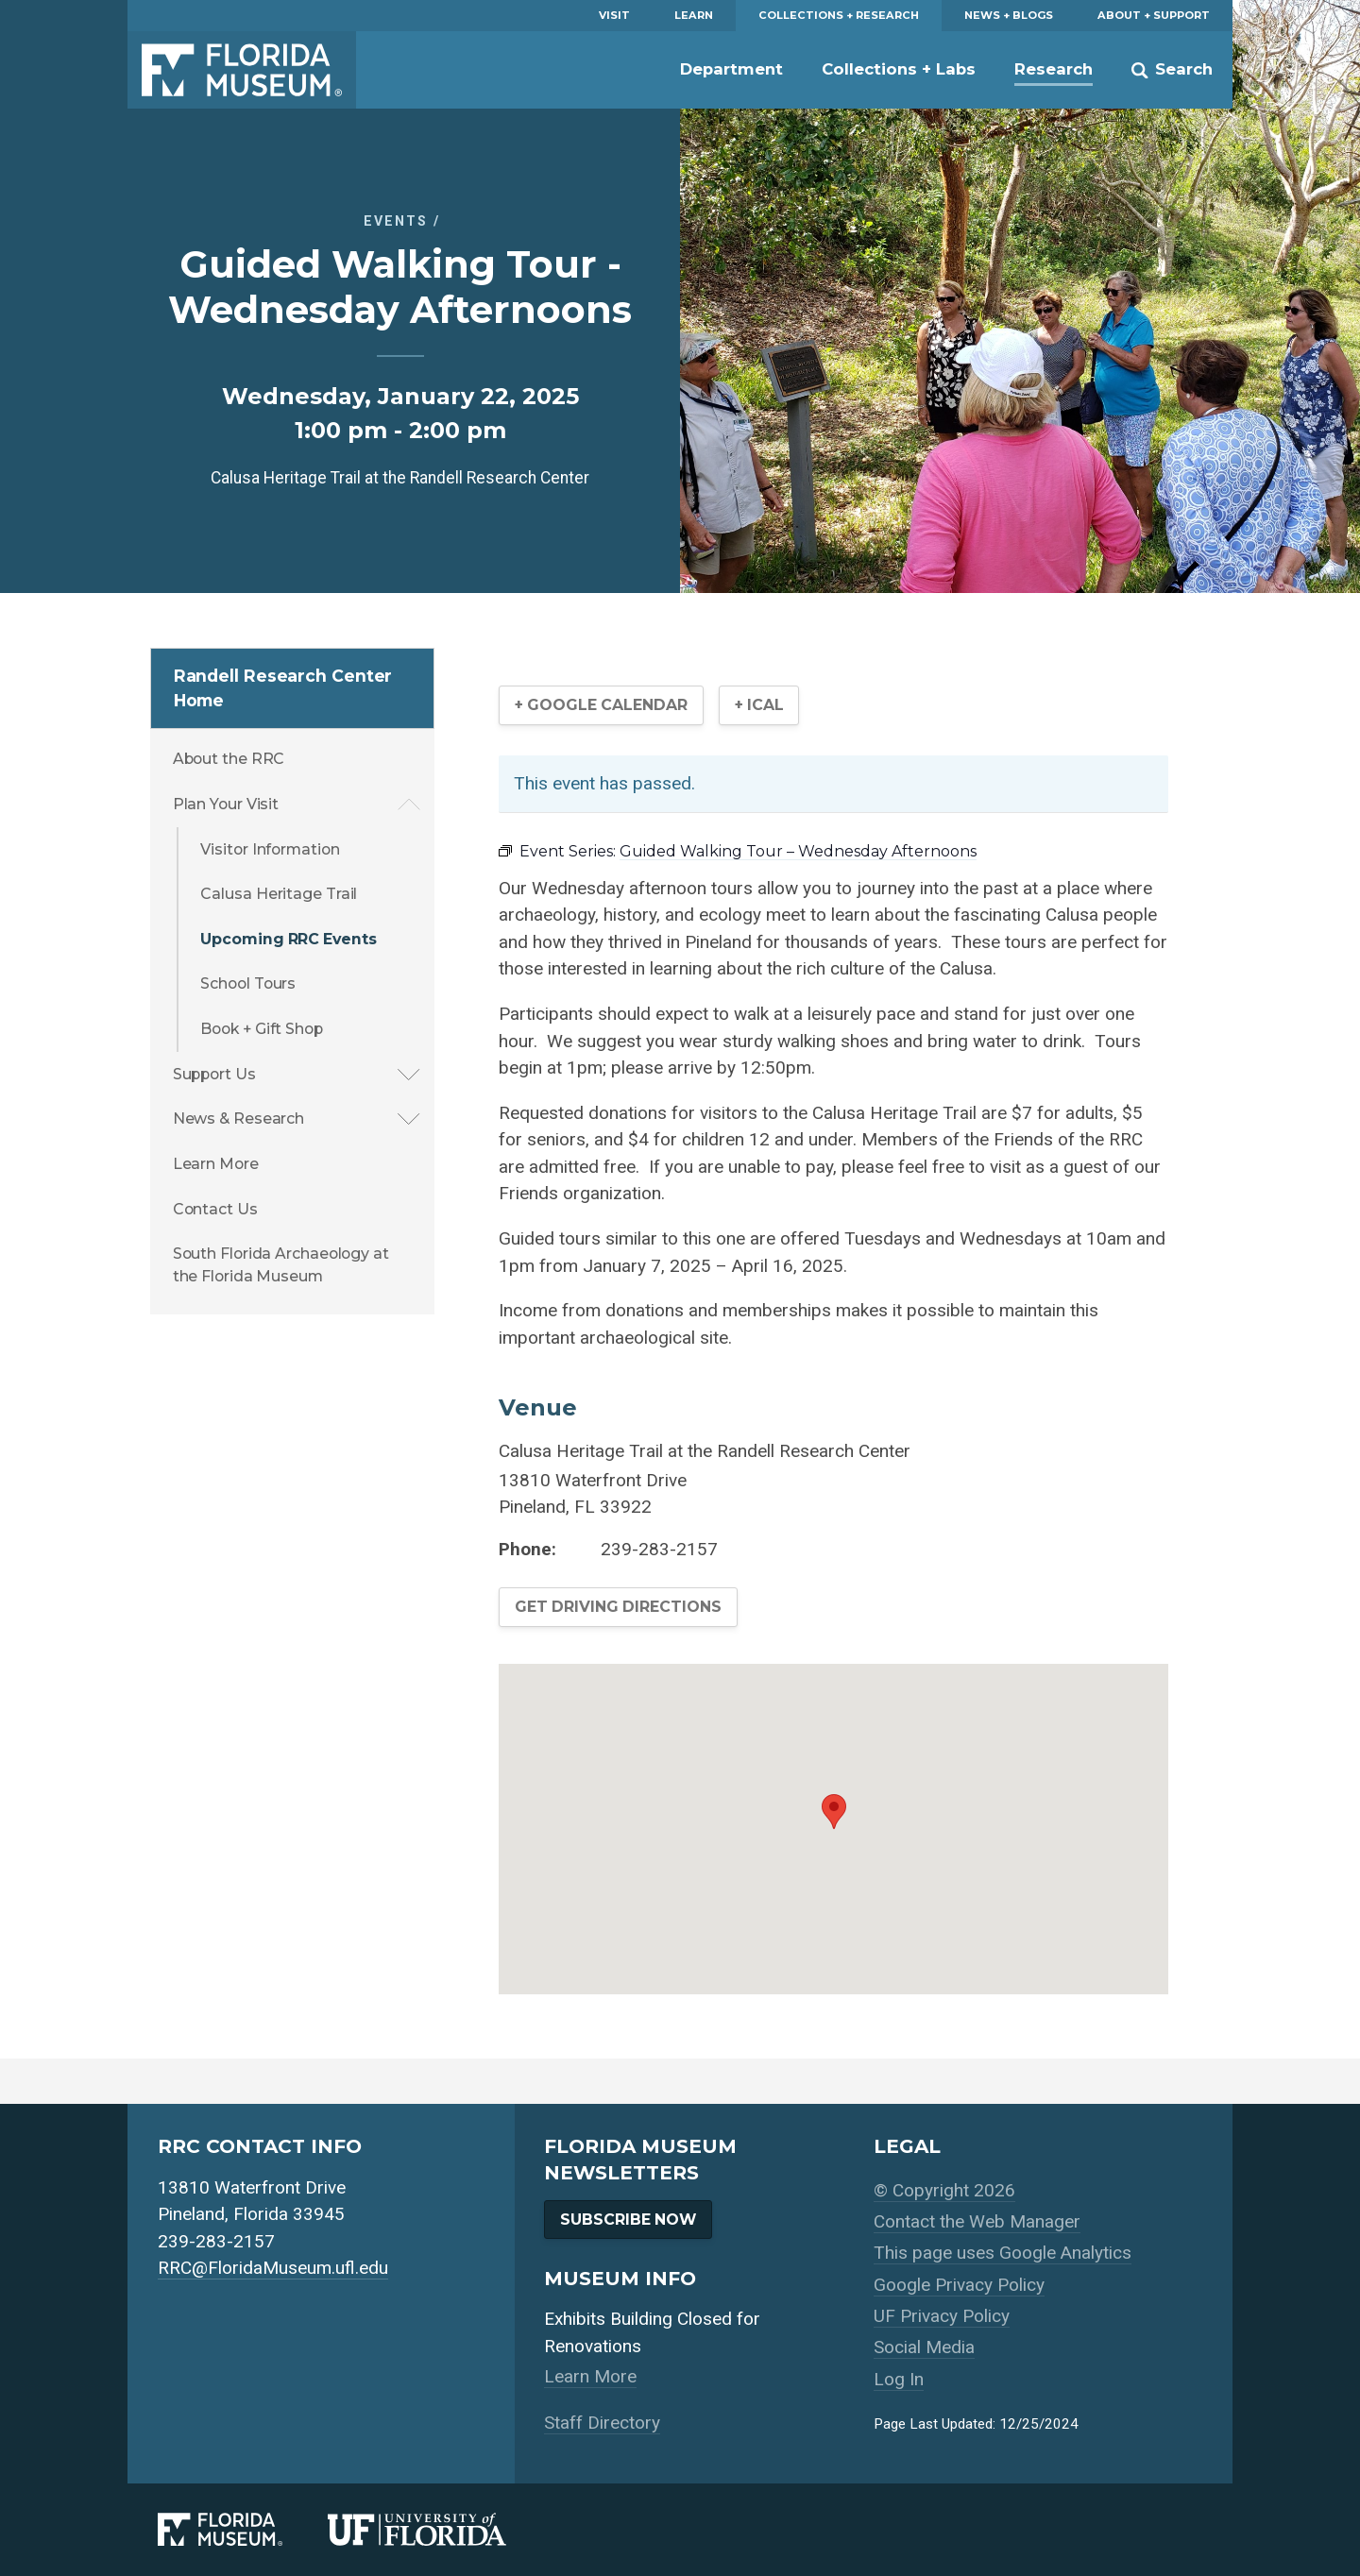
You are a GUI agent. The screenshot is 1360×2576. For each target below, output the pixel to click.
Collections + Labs (899, 68)
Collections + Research (838, 15)
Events (396, 221)
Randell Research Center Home (283, 688)
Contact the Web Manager (977, 2221)
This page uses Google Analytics (1002, 2252)
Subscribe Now (628, 2220)
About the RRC (229, 759)
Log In (899, 2379)
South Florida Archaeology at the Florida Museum (281, 1265)
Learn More (216, 1164)
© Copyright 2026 (944, 2190)
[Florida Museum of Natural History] (243, 2529)
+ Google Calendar (601, 705)
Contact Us (215, 1209)
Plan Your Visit (226, 804)
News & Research (239, 1118)
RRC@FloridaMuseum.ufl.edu (273, 2268)
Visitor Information (269, 849)
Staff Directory (602, 2422)
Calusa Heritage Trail (278, 894)
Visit (614, 15)
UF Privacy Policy (942, 2316)
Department (731, 68)
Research (1053, 68)
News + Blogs (1008, 15)
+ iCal (759, 705)
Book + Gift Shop (261, 1029)
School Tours (248, 983)
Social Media (924, 2347)
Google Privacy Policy (959, 2285)
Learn (693, 15)
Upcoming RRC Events (288, 939)
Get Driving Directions (618, 1607)
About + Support (1153, 15)
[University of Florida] (440, 2529)
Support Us (214, 1074)
